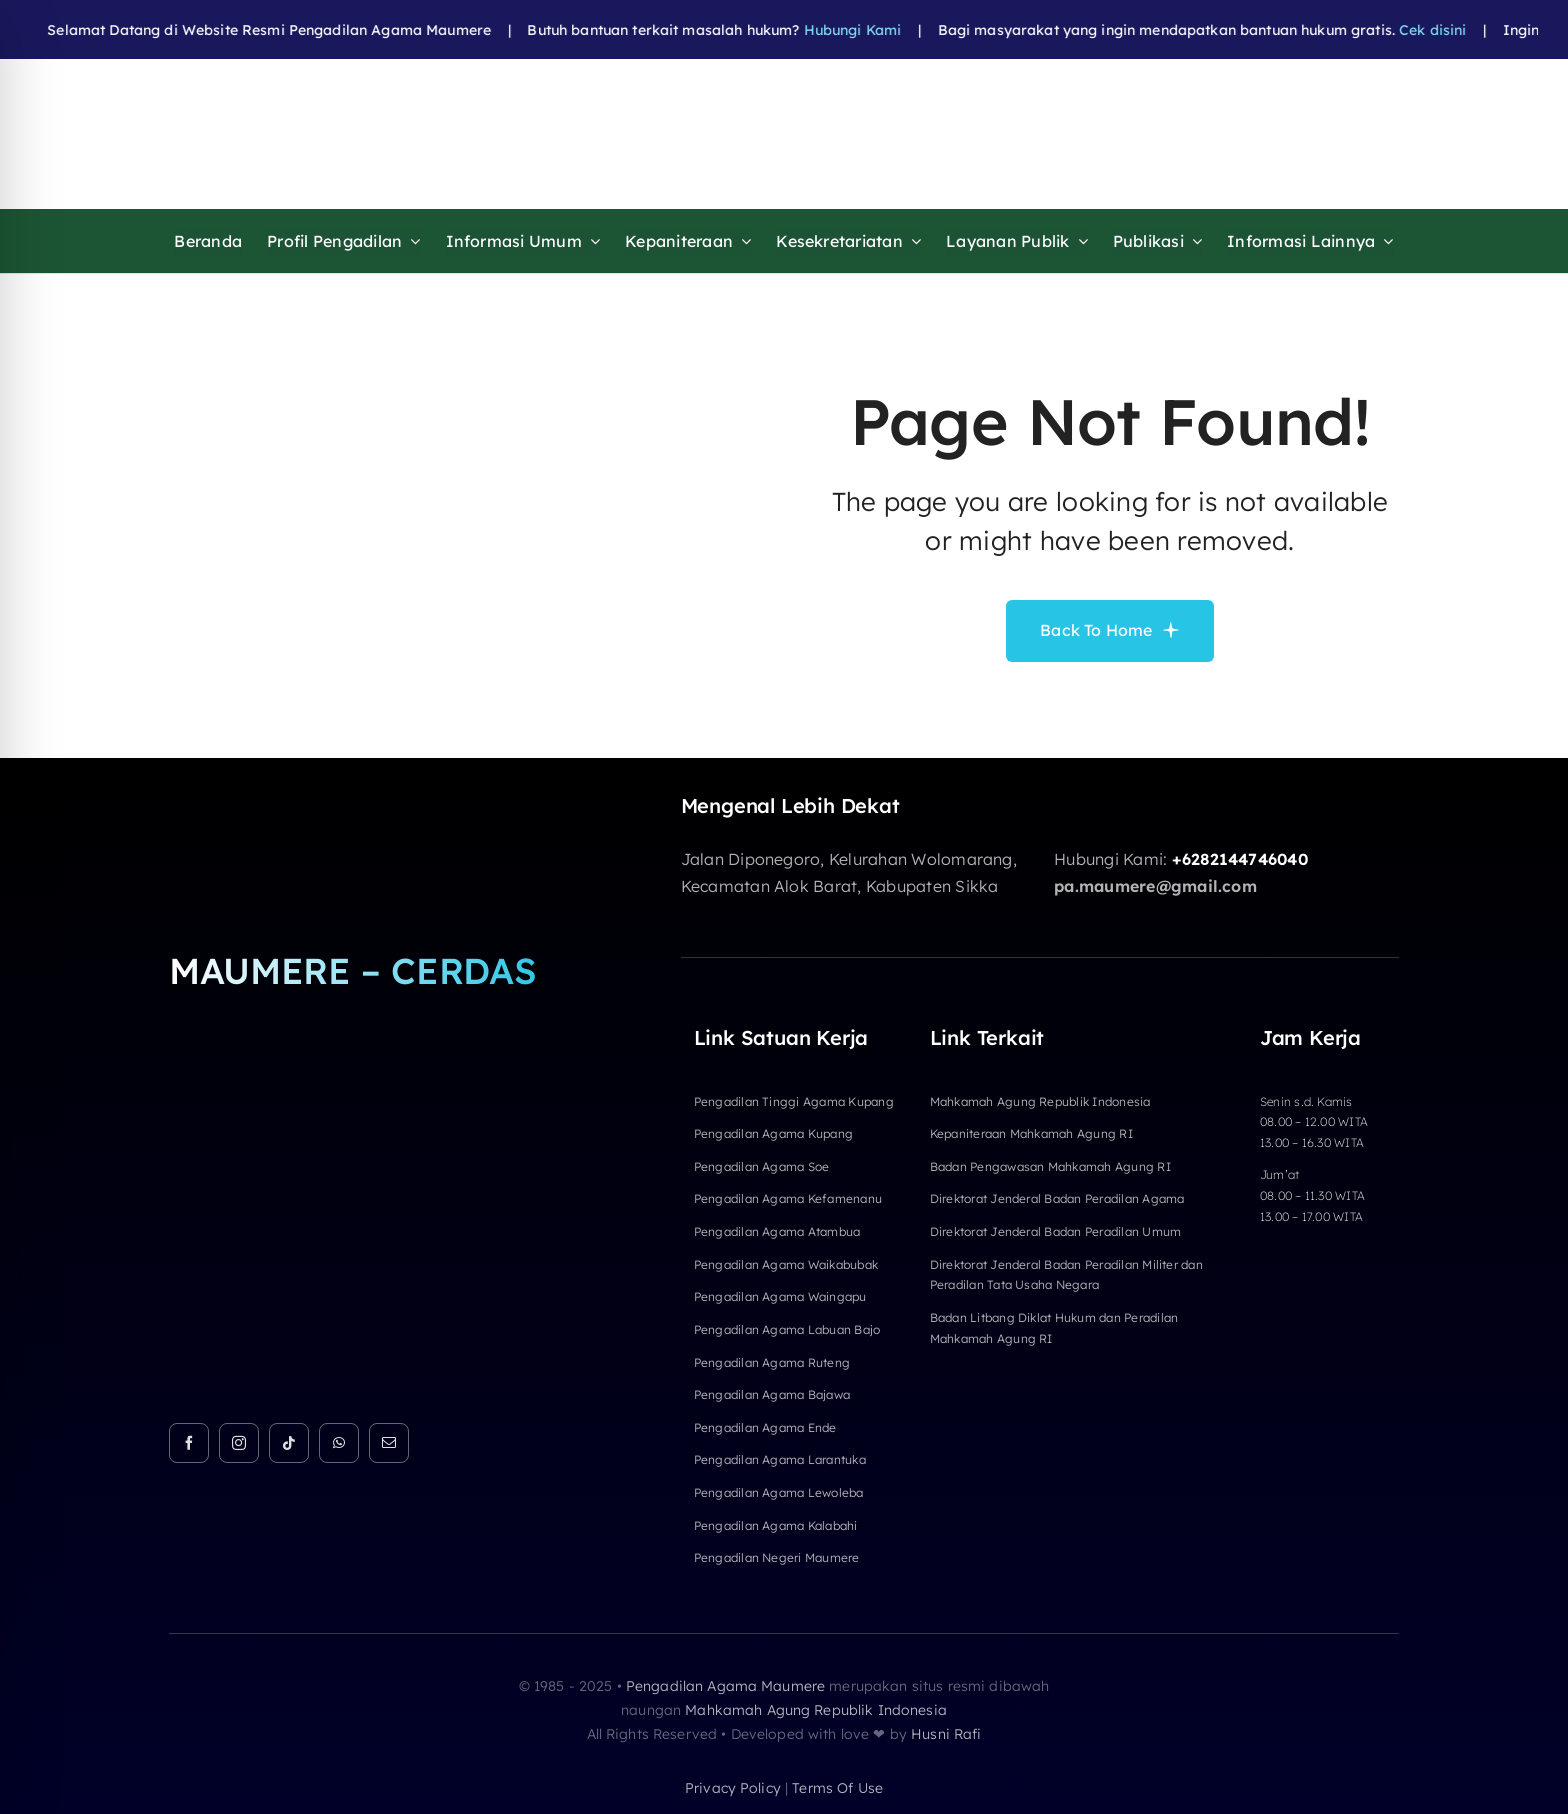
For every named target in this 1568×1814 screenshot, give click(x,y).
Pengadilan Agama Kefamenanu (788, 1198)
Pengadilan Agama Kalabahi (776, 1525)
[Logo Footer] (362, 802)
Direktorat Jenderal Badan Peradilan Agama (1057, 1198)
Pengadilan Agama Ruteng (772, 1362)
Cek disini (1386, 30)
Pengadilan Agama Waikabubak (786, 1264)
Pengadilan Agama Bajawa (772, 1394)
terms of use (837, 1788)
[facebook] (189, 1443)
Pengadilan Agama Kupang (774, 1133)
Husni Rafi (946, 1734)
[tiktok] (289, 1443)
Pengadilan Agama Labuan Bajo (787, 1329)
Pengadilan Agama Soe (762, 1166)
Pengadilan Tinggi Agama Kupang (794, 1101)
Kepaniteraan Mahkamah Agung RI (1031, 1133)
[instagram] (239, 1443)
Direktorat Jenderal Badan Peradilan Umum (1056, 1231)
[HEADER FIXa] (621, 93)
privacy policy (733, 1788)
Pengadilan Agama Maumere (725, 1686)
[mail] (389, 1443)
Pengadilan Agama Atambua (777, 1231)
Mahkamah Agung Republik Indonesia (1040, 1101)
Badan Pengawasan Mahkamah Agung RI (1050, 1166)
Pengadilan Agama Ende (765, 1427)
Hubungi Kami (807, 30)
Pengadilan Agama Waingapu (780, 1296)
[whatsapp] (339, 1443)
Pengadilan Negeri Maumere (777, 1557)
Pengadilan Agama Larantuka (780, 1459)
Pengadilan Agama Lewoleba (779, 1492)
